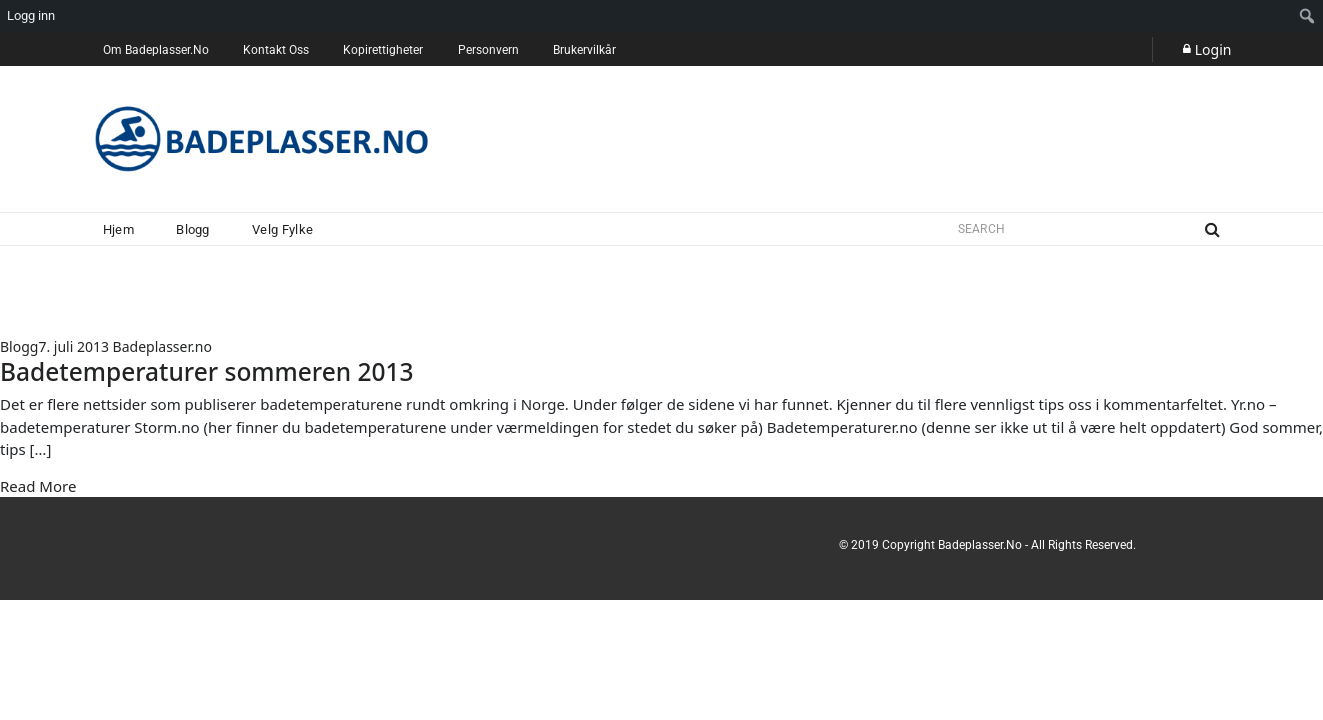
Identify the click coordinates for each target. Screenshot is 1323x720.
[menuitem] (1307, 16)
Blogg (19, 346)
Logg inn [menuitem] (31, 15)
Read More (38, 486)
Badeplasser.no (162, 346)
